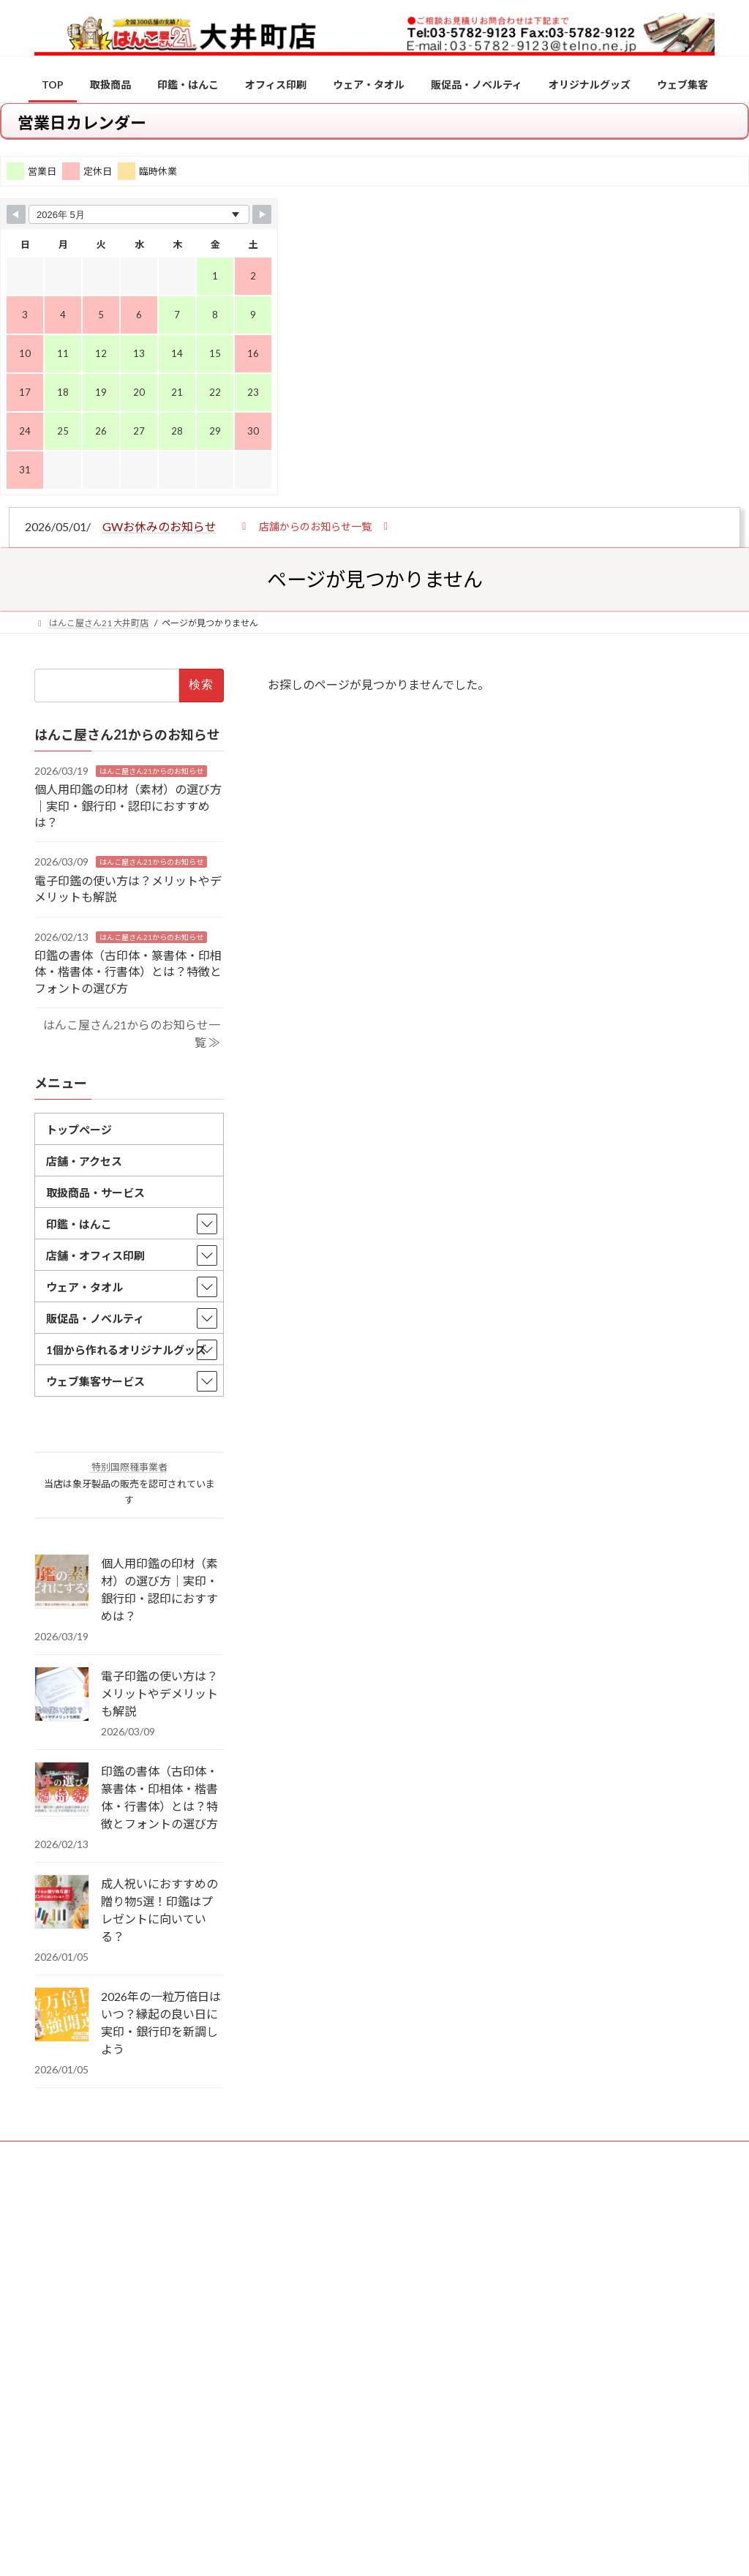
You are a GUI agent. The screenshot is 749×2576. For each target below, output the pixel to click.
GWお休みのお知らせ (159, 526)
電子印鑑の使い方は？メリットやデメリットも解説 (159, 1693)
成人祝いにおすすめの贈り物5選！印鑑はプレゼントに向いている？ (159, 1910)
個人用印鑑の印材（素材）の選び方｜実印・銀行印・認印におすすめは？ (128, 806)
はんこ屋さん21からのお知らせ (151, 771)
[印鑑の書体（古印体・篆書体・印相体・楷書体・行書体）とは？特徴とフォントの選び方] (61, 1790)
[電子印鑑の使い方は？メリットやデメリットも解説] (61, 1695)
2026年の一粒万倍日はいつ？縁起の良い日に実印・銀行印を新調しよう (161, 2022)
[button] (315, 525)
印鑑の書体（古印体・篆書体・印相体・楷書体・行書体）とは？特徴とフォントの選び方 (128, 971)
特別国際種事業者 (129, 1467)
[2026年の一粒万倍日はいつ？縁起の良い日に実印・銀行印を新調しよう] (61, 2015)
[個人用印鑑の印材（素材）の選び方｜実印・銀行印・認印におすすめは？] (61, 1582)
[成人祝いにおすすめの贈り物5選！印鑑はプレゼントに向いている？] (61, 1902)
